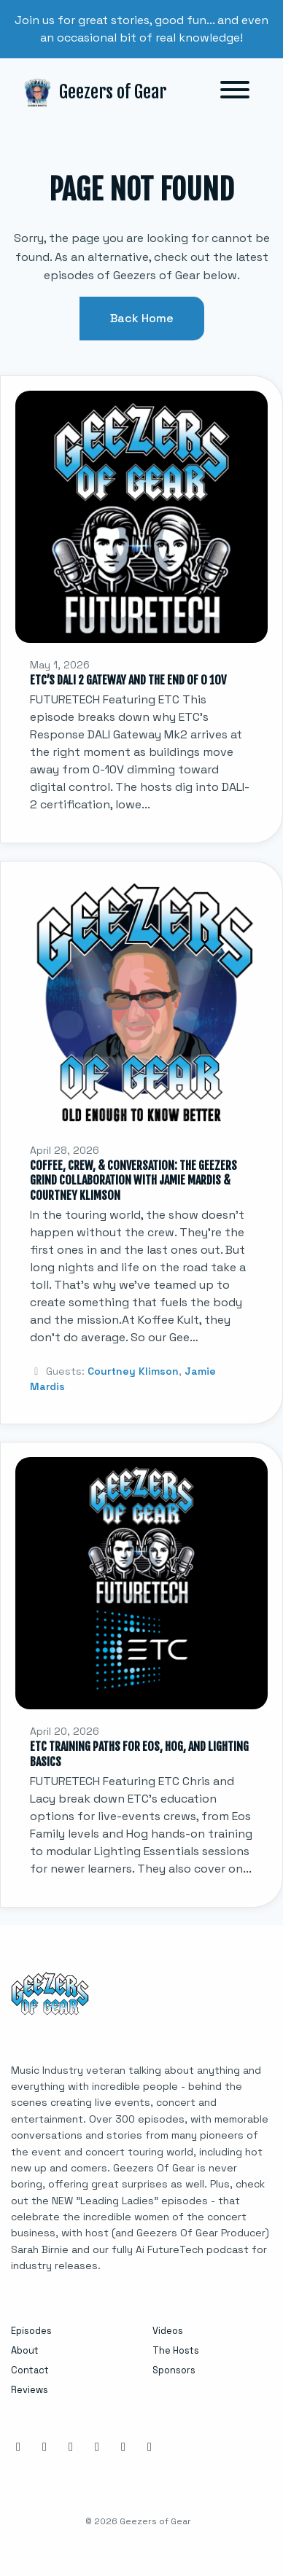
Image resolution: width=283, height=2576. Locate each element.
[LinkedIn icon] (70, 2447)
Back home (142, 318)
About (25, 2350)
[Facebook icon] (44, 2447)
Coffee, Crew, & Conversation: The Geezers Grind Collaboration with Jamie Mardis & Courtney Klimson (133, 1180)
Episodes (31, 2331)
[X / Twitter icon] (97, 2447)
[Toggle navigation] (234, 92)
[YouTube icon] (123, 2447)
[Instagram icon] (18, 2447)
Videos (167, 2331)
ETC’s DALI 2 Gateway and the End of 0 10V (128, 680)
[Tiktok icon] (149, 2447)
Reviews (29, 2390)
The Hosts (175, 2350)
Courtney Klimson (133, 1371)
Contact (30, 2370)
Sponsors (173, 2370)
